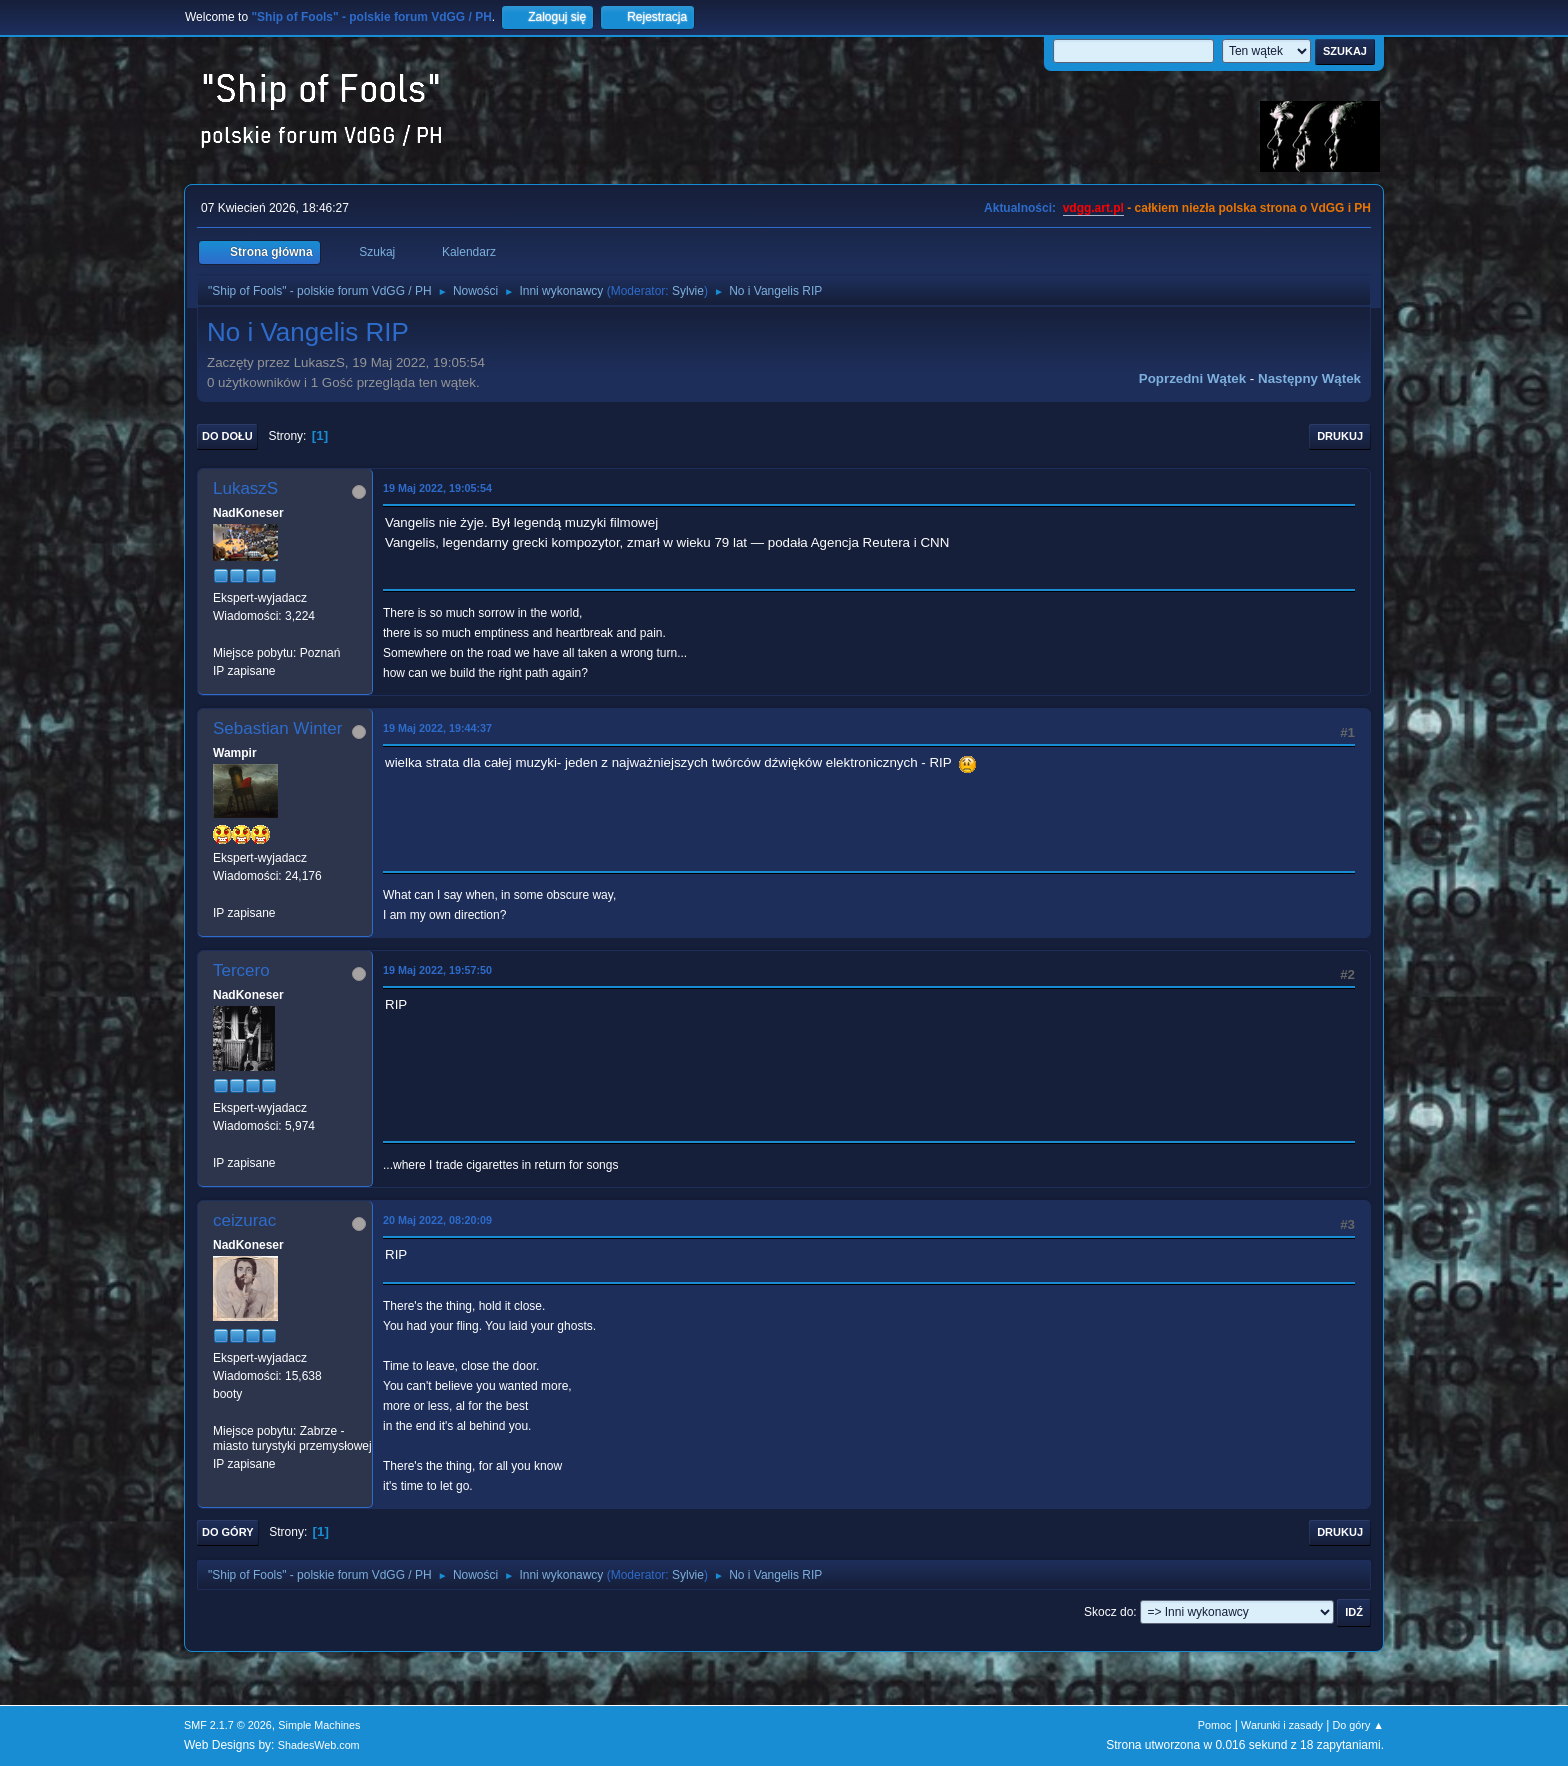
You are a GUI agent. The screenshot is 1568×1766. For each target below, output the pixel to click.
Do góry (228, 1532)
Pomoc (1215, 1725)
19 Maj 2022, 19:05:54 (437, 488)
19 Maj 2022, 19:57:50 (437, 970)
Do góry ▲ (1358, 1725)
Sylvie (688, 291)
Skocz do (1108, 1612)
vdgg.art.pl (1093, 208)
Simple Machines (319, 1725)
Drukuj (1340, 436)
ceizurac (244, 1220)
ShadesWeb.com (319, 1745)
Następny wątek (1309, 378)
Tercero (241, 970)
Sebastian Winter (277, 728)
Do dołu (227, 436)
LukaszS (245, 488)
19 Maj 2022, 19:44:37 (437, 728)
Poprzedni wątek (1192, 378)
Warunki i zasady (1282, 1725)
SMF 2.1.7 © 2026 (228, 1725)
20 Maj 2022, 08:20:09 (437, 1220)
